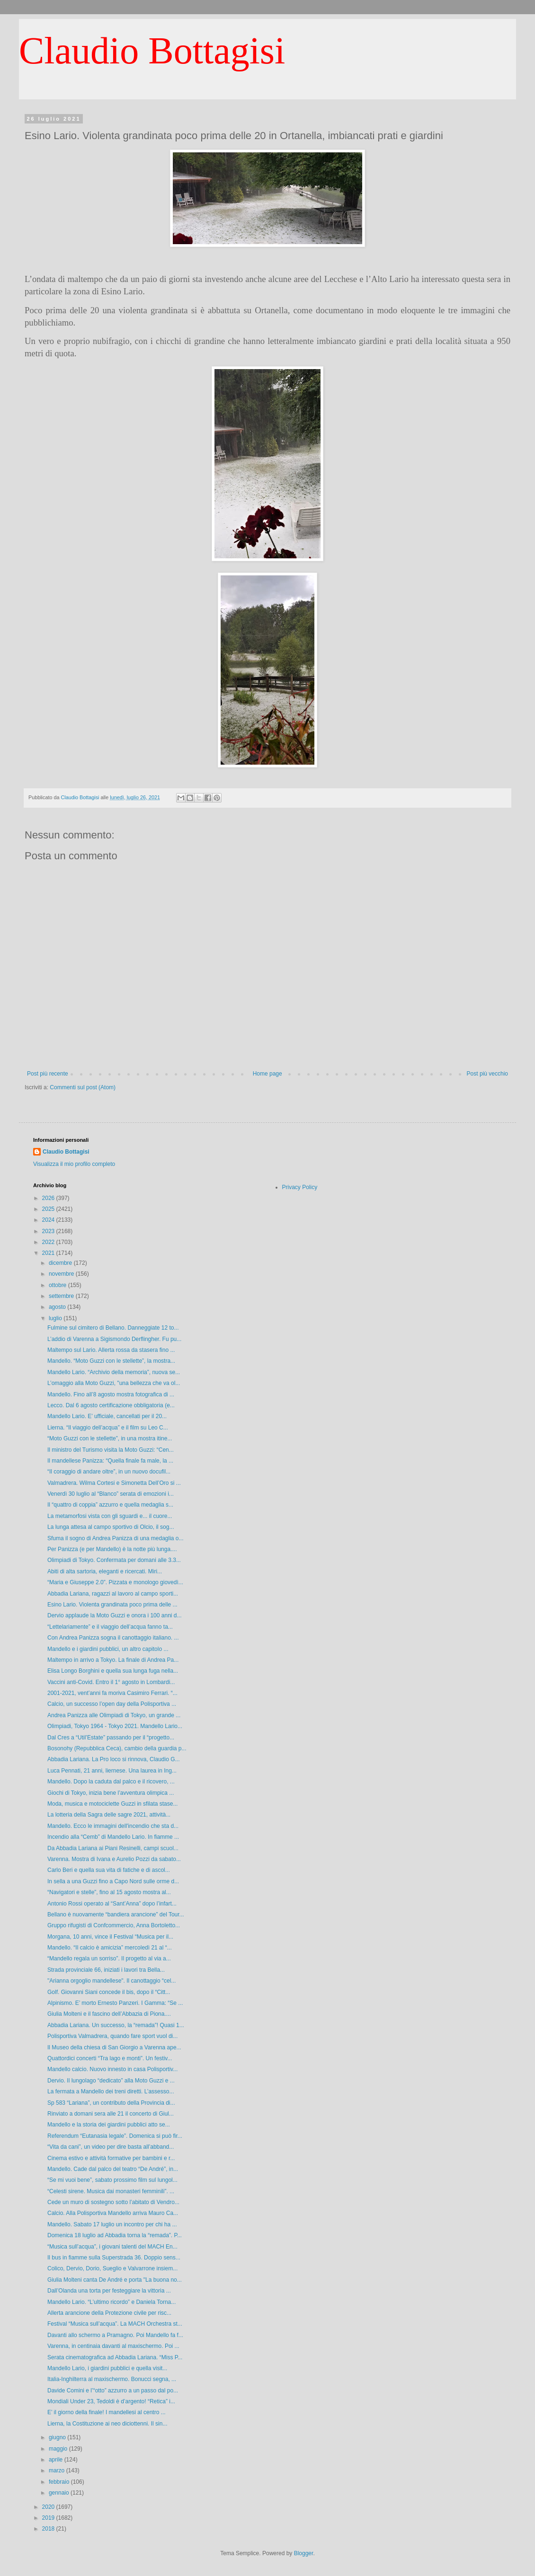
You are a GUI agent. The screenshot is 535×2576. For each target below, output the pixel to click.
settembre (62, 1296)
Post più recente (47, 1073)
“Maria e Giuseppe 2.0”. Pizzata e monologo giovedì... (115, 1582)
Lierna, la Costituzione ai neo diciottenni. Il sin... (107, 2423)
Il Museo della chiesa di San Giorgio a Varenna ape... (114, 2047)
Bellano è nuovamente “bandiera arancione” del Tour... (115, 1914)
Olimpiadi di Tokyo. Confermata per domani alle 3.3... (114, 1560)
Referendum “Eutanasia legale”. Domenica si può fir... (114, 2136)
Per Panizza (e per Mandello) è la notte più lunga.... (112, 1549)
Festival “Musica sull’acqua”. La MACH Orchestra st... (114, 2323)
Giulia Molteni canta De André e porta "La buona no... (114, 2279)
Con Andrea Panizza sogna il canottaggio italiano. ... (113, 1637)
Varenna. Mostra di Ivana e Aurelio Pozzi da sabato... (114, 1859)
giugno (58, 2437)
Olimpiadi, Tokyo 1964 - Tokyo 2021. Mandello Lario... (114, 1726)
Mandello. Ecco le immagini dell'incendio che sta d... (112, 1826)
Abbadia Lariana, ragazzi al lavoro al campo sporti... (112, 1593)
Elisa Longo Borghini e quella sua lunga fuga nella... (112, 1670)
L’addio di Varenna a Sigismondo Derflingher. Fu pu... (114, 1339)
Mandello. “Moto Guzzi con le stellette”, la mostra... (111, 1361)
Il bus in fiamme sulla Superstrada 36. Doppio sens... (113, 2257)
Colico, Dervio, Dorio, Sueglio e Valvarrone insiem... (112, 2268)
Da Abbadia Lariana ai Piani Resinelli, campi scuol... (112, 1848)
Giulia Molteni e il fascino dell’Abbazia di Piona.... (109, 2014)
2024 (49, 1220)
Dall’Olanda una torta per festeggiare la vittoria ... (109, 2290)
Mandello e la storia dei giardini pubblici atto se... (108, 2124)
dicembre (61, 1263)
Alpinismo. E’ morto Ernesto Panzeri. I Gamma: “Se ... (115, 2003)
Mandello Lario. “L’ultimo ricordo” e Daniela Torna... (111, 2302)
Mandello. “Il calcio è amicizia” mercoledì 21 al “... (109, 1947)
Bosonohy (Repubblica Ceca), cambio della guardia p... (117, 1748)
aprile (56, 2459)
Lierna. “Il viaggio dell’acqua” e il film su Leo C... (107, 1427)
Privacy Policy (300, 1187)
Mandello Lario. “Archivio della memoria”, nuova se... (113, 1372)
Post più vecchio (487, 1073)
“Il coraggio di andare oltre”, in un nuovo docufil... (108, 1471)
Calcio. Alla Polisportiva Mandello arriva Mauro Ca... (112, 2213)
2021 (49, 1253)
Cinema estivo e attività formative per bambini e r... (111, 2158)
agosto (58, 1307)
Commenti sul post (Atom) (83, 1087)
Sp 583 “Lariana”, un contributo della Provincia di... (111, 2103)
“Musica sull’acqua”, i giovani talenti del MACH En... (112, 2246)
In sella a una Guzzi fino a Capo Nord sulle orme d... (113, 1881)
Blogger (303, 2553)
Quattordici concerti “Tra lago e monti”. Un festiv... (109, 2058)
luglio (56, 1318)
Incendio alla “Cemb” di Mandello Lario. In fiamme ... (113, 1837)
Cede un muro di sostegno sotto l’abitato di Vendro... (113, 2202)
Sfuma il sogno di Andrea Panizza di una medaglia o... (115, 1538)
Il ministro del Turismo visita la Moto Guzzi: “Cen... (110, 1450)
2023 (49, 1231)
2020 (49, 2507)
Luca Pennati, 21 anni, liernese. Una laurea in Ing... (112, 1770)
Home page (267, 1073)
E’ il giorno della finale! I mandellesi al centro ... (106, 2412)
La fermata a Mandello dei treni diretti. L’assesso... (110, 2091)
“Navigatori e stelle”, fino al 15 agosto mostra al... (109, 1892)
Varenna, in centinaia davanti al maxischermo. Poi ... (113, 2346)
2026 (49, 1198)
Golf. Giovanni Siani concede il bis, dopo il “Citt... (108, 1992)
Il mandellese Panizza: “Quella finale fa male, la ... (110, 1460)
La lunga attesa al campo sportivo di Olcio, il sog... (110, 1527)
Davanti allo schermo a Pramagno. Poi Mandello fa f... (115, 2335)
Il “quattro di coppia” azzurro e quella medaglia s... (110, 1504)
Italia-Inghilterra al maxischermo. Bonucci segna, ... (111, 2379)
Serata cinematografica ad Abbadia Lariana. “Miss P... (114, 2357)
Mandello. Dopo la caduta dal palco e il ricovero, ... (111, 1781)
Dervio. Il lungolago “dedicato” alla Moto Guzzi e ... (111, 2080)
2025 (49, 1209)
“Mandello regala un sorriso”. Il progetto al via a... (109, 1958)
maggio (59, 2448)
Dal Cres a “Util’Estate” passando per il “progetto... (110, 1737)
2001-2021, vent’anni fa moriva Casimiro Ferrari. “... (112, 1693)
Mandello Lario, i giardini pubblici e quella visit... (107, 2368)
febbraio (60, 2482)
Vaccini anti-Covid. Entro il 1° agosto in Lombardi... (111, 1682)
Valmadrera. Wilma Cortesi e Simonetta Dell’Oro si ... (114, 1483)
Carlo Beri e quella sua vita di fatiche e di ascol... (108, 1870)
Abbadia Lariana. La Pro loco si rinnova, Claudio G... (113, 1759)
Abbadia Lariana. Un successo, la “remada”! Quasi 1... (115, 2025)
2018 (49, 2528)
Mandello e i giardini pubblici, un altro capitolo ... (107, 1649)
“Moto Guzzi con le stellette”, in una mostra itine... (109, 1438)
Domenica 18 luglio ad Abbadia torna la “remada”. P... (114, 2235)
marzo (57, 2470)
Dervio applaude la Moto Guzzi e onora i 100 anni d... (114, 1615)
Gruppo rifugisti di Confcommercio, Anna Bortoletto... (113, 1925)
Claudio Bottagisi (152, 50)
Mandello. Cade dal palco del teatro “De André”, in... (112, 2169)
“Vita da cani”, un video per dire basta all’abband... (110, 2147)
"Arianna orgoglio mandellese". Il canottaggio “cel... (111, 1980)
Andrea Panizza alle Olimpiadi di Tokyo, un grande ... (113, 1715)
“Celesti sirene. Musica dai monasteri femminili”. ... (110, 2191)
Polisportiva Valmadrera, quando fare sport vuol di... (112, 2036)
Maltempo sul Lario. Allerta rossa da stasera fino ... (111, 1350)
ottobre (58, 1285)
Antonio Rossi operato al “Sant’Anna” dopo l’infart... (112, 1903)
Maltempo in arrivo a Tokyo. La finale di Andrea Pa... (112, 1660)
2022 (49, 1242)
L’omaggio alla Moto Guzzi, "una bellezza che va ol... (113, 1383)
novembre (62, 1273)
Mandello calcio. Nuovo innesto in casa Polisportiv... (112, 2069)
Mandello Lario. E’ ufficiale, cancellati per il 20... (107, 1416)
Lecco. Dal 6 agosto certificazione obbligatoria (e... (111, 1405)
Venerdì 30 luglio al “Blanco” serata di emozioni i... (110, 1494)
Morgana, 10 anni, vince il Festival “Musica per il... (110, 1936)
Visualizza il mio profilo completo (74, 1164)
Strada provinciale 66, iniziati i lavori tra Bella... (106, 1970)
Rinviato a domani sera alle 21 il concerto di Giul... (110, 2113)
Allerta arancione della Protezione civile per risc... (109, 2313)
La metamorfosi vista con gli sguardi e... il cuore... (109, 1516)
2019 (49, 2517)
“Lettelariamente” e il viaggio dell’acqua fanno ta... (110, 1626)
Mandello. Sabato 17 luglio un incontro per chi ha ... (112, 2224)
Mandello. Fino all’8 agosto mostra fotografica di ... (110, 1394)
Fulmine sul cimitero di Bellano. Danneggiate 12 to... (112, 1327)
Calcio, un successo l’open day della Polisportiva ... (111, 1704)
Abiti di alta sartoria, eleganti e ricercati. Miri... (104, 1571)
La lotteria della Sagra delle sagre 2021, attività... (108, 1814)
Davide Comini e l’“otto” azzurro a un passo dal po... (112, 2390)
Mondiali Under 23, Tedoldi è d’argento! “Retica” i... (111, 2401)
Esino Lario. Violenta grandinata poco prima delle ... (112, 1604)
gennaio (60, 2492)
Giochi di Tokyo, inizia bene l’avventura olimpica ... (110, 1793)
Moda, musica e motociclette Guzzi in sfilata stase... (112, 1803)
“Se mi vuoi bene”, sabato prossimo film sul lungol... (112, 2180)
